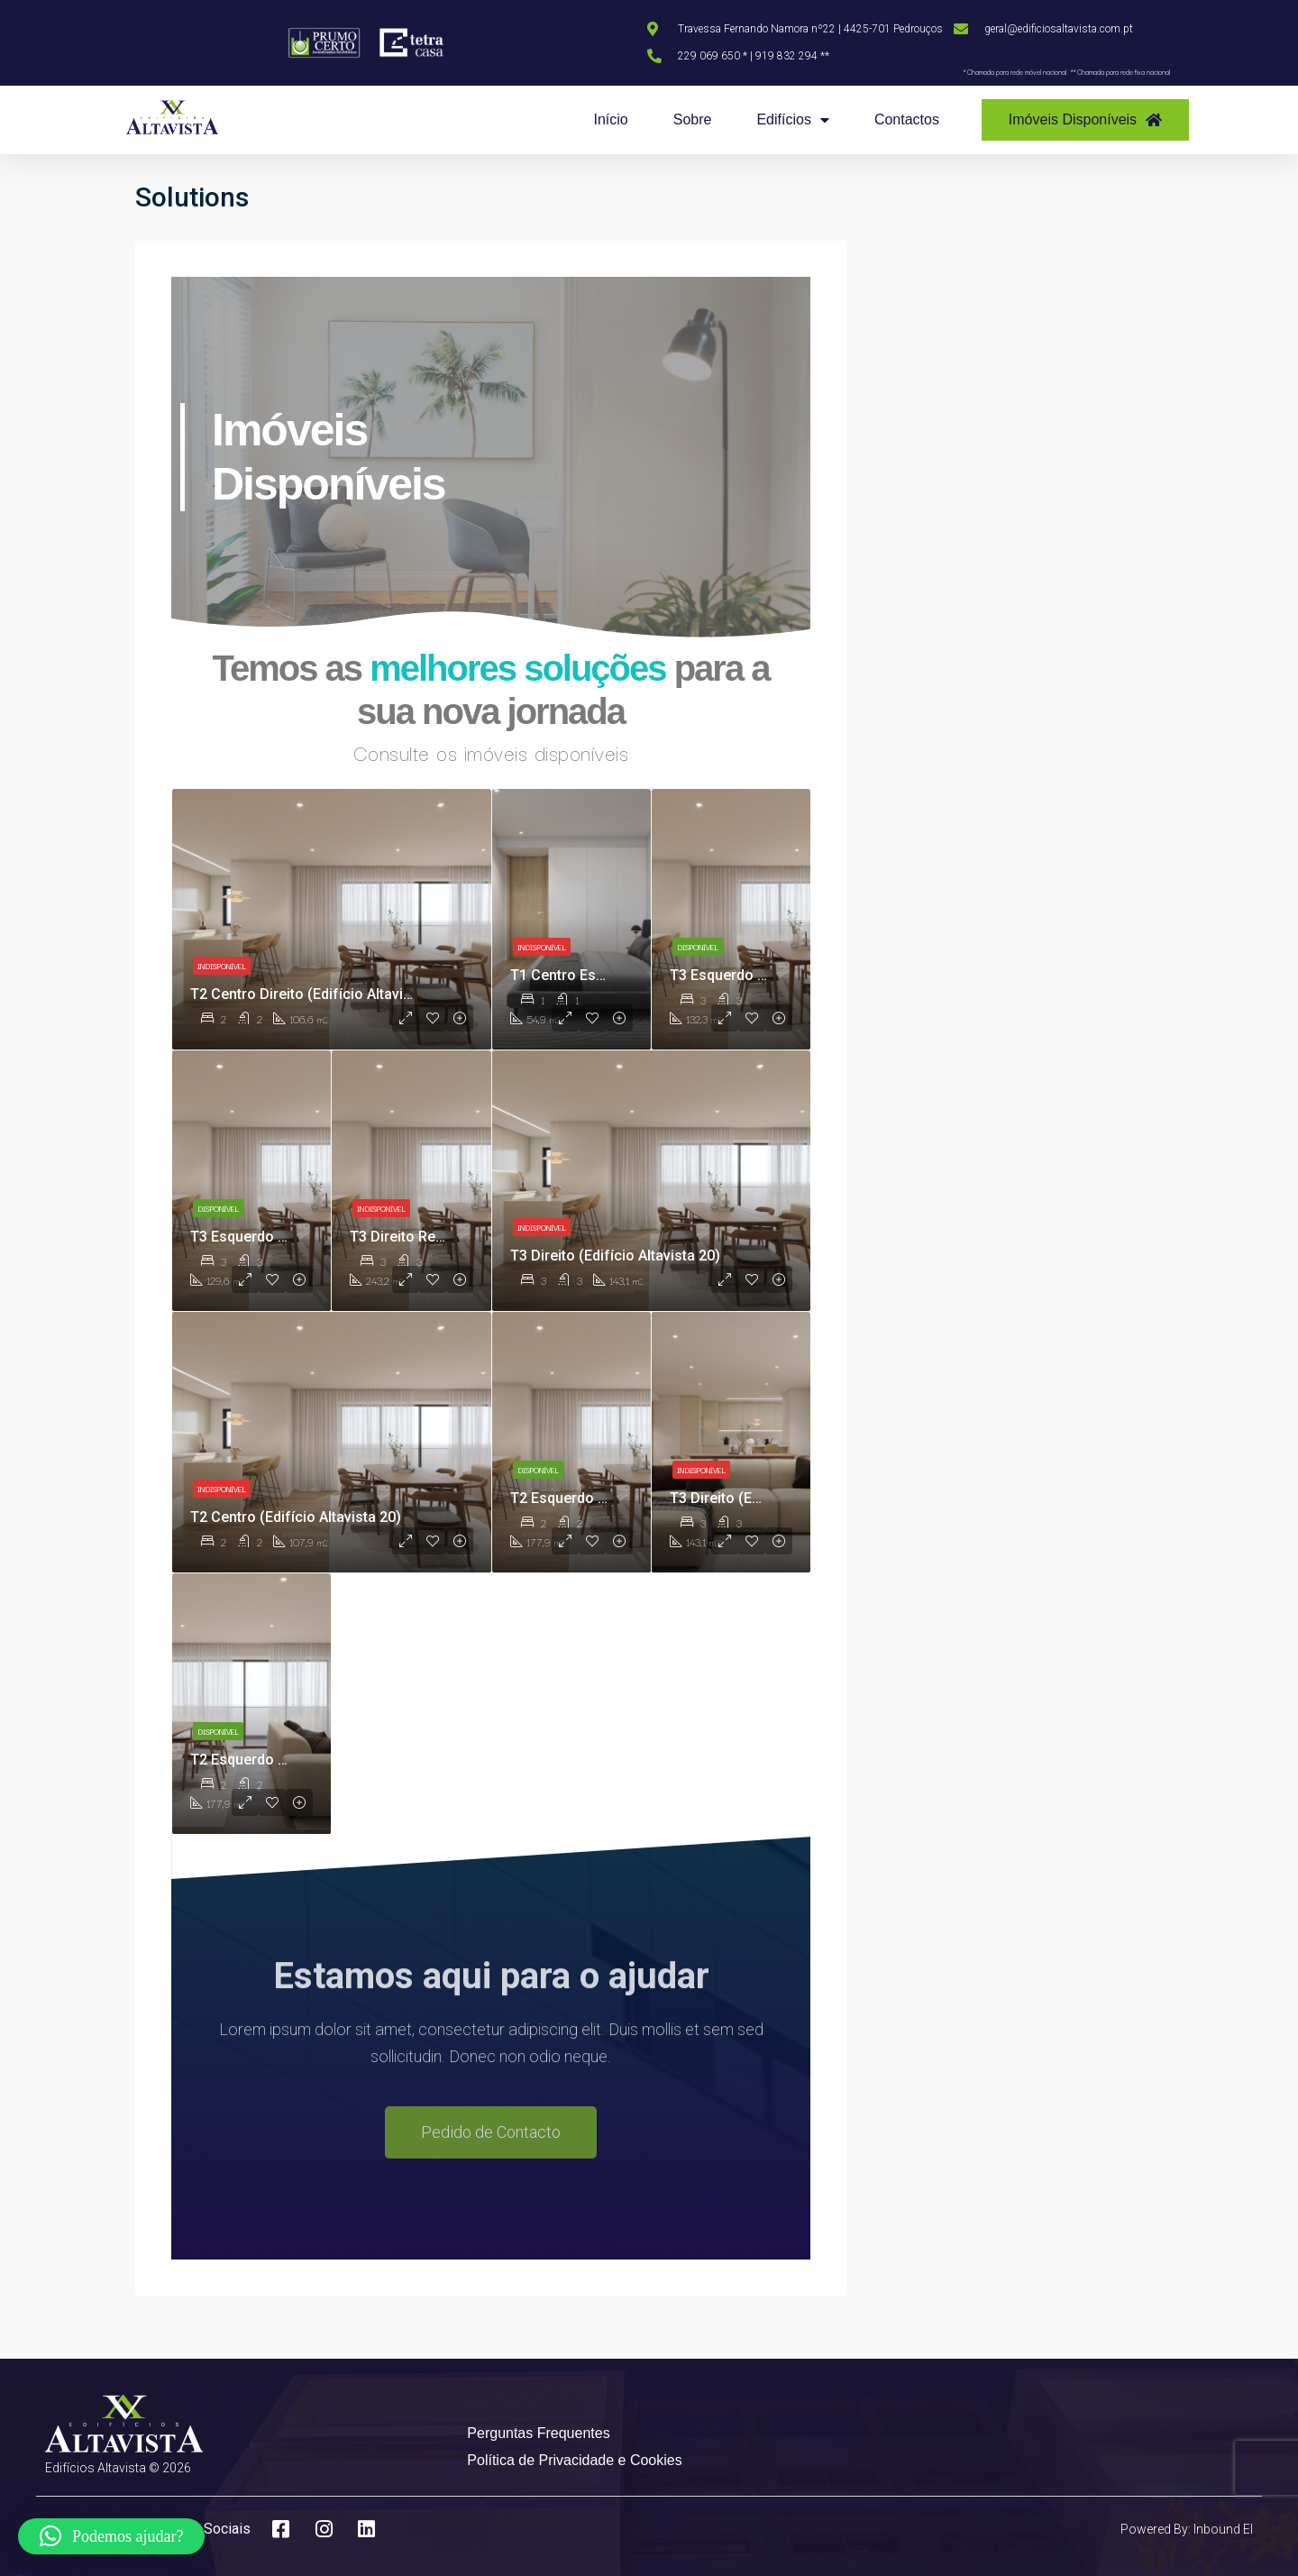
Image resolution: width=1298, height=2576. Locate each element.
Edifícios (792, 120)
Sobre (692, 119)
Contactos (906, 119)
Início (610, 119)
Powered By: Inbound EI (1186, 2529)
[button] (111, 2536)
